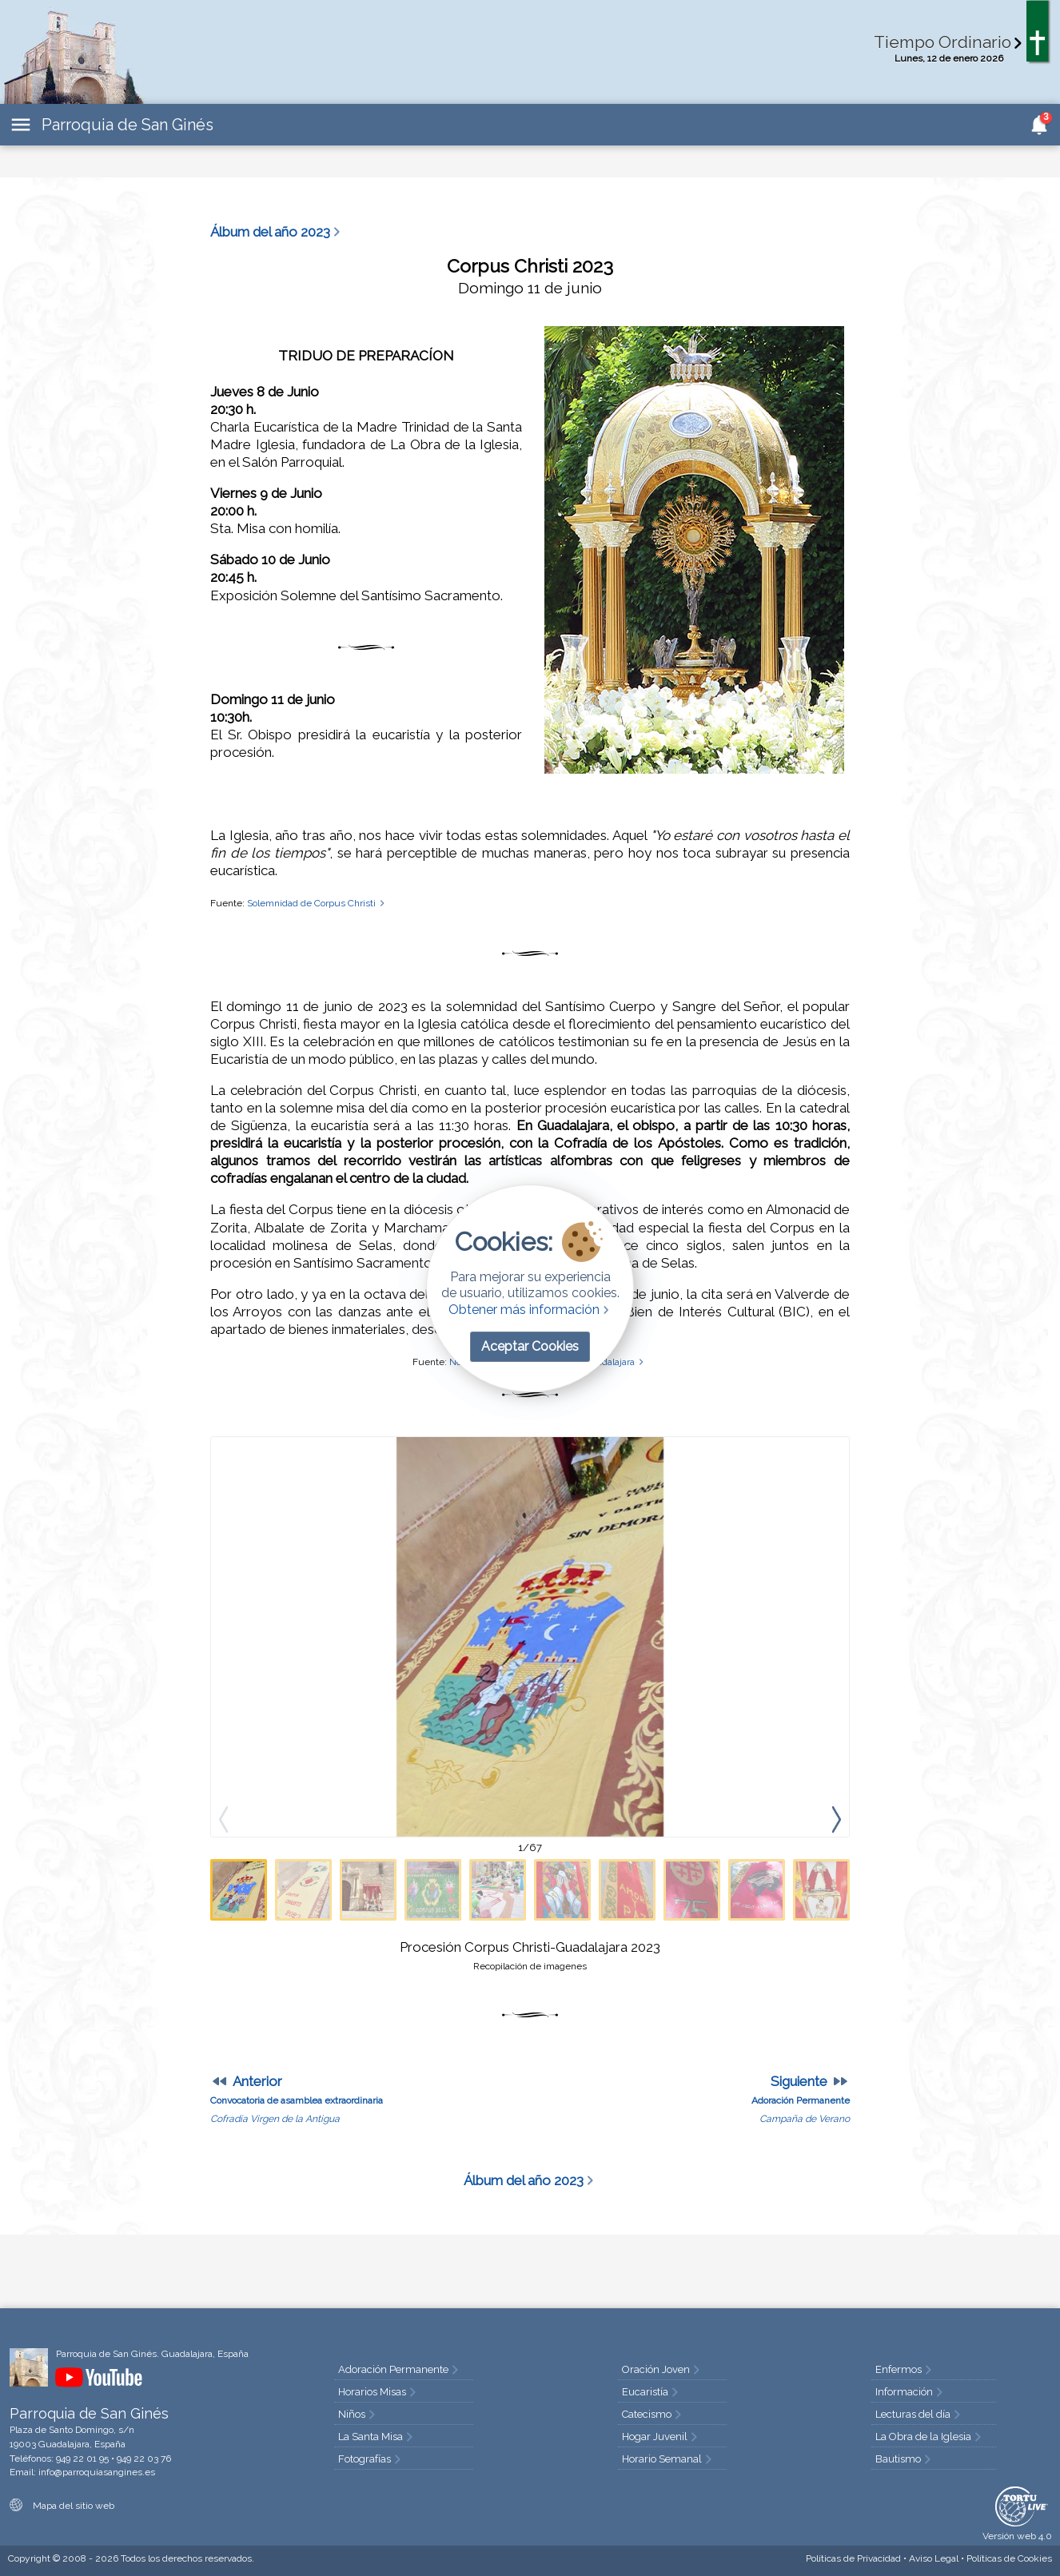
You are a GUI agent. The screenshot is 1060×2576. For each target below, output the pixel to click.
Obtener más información (530, 1309)
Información (910, 2392)
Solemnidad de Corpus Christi (318, 903)
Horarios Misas (378, 2392)
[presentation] (836, 1819)
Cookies (1009, 2558)
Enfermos (904, 2369)
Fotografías (371, 2459)
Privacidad (853, 2558)
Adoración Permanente (399, 2369)
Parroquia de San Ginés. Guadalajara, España (152, 2353)
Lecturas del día (919, 2414)
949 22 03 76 (144, 2458)
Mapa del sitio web (62, 2505)
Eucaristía (651, 2392)
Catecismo (653, 2414)
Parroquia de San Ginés (127, 124)
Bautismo (904, 2459)
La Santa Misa (377, 2437)
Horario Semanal (668, 2459)
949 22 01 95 (82, 2458)
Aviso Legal (933, 2558)
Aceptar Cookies (530, 1346)
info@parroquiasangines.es (96, 2472)
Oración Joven (662, 2369)
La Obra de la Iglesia (929, 2437)
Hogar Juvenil (661, 2437)
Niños (358, 2414)
